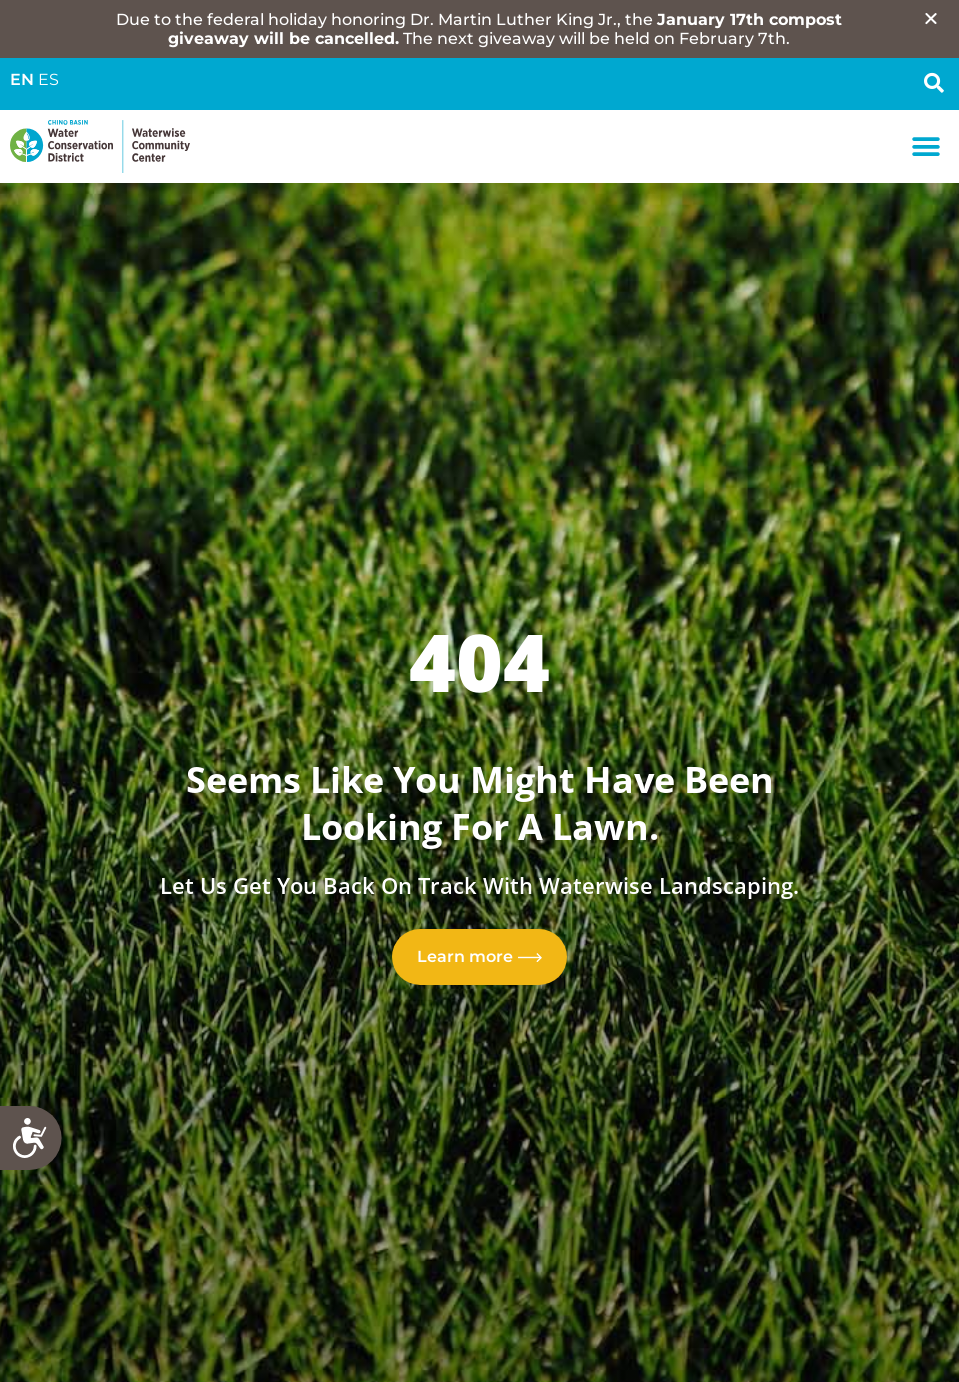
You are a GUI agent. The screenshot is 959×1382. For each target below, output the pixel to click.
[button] (926, 146)
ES (48, 79)
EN (22, 79)
